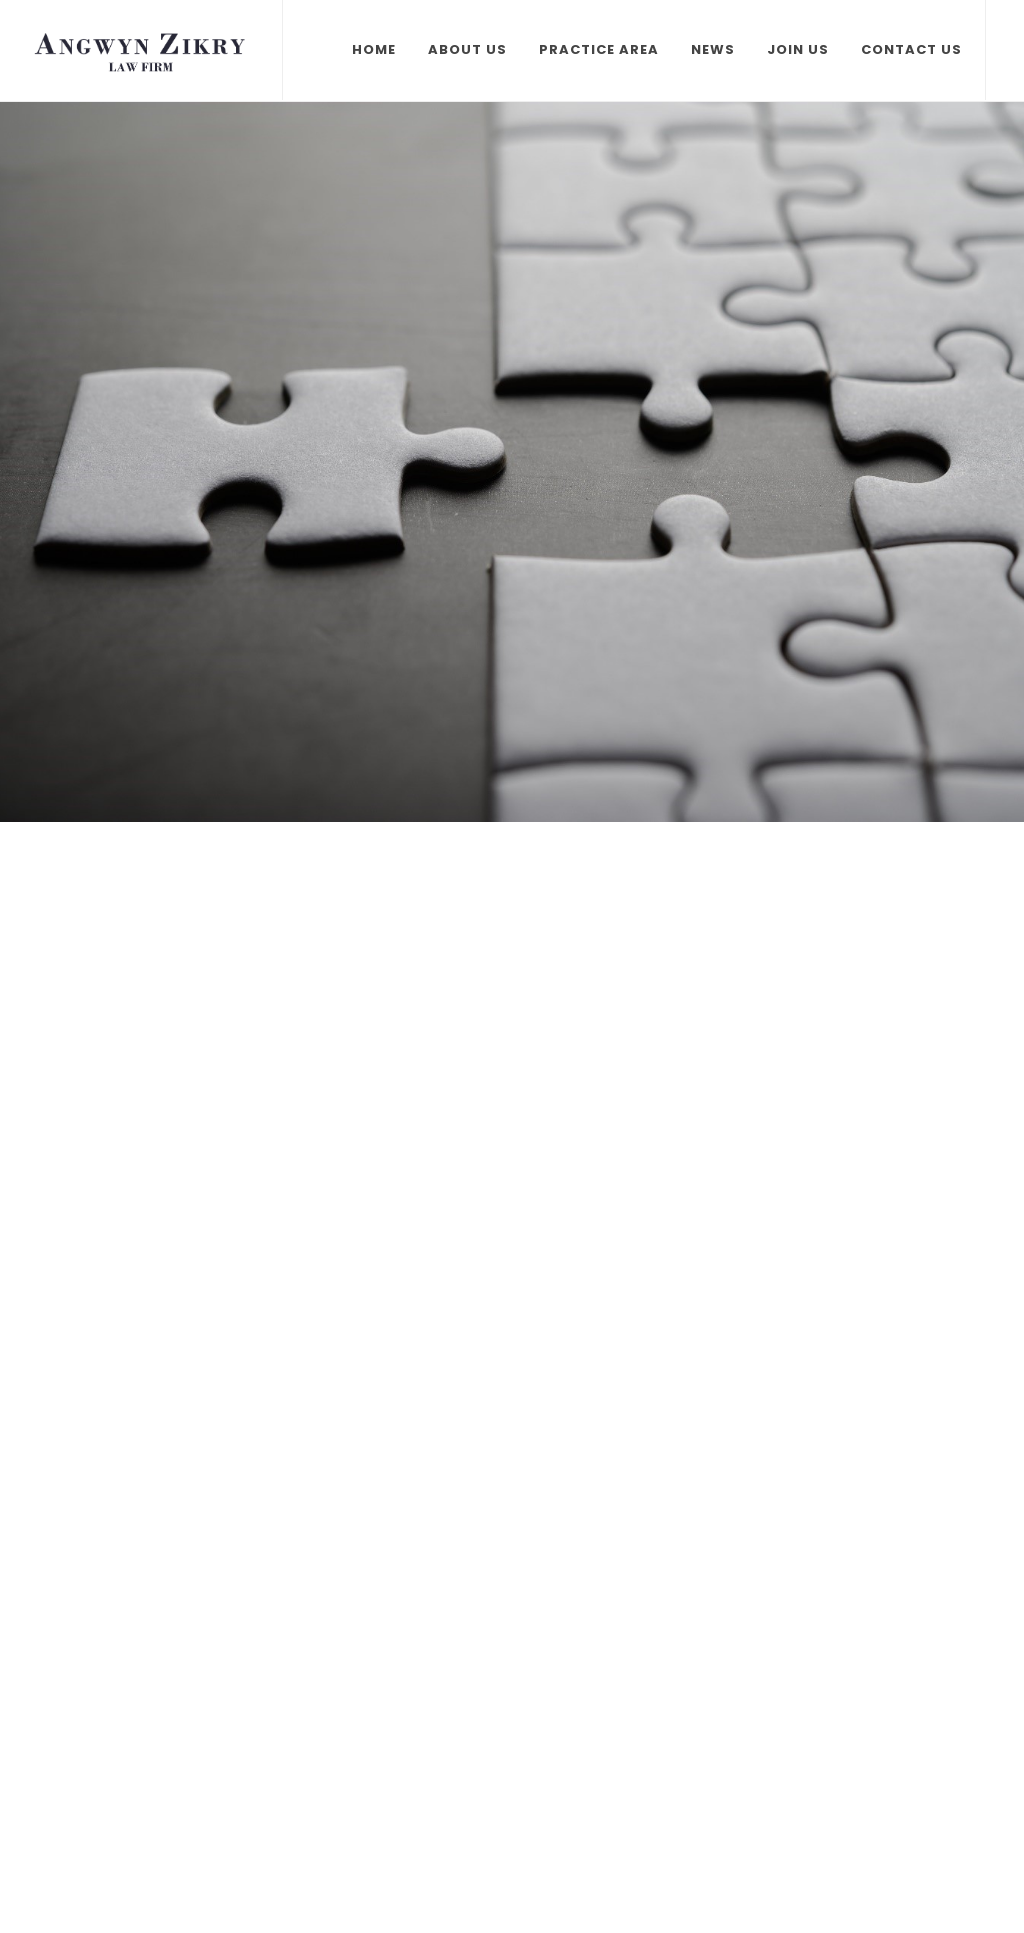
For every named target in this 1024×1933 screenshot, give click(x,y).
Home (374, 49)
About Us (467, 49)
